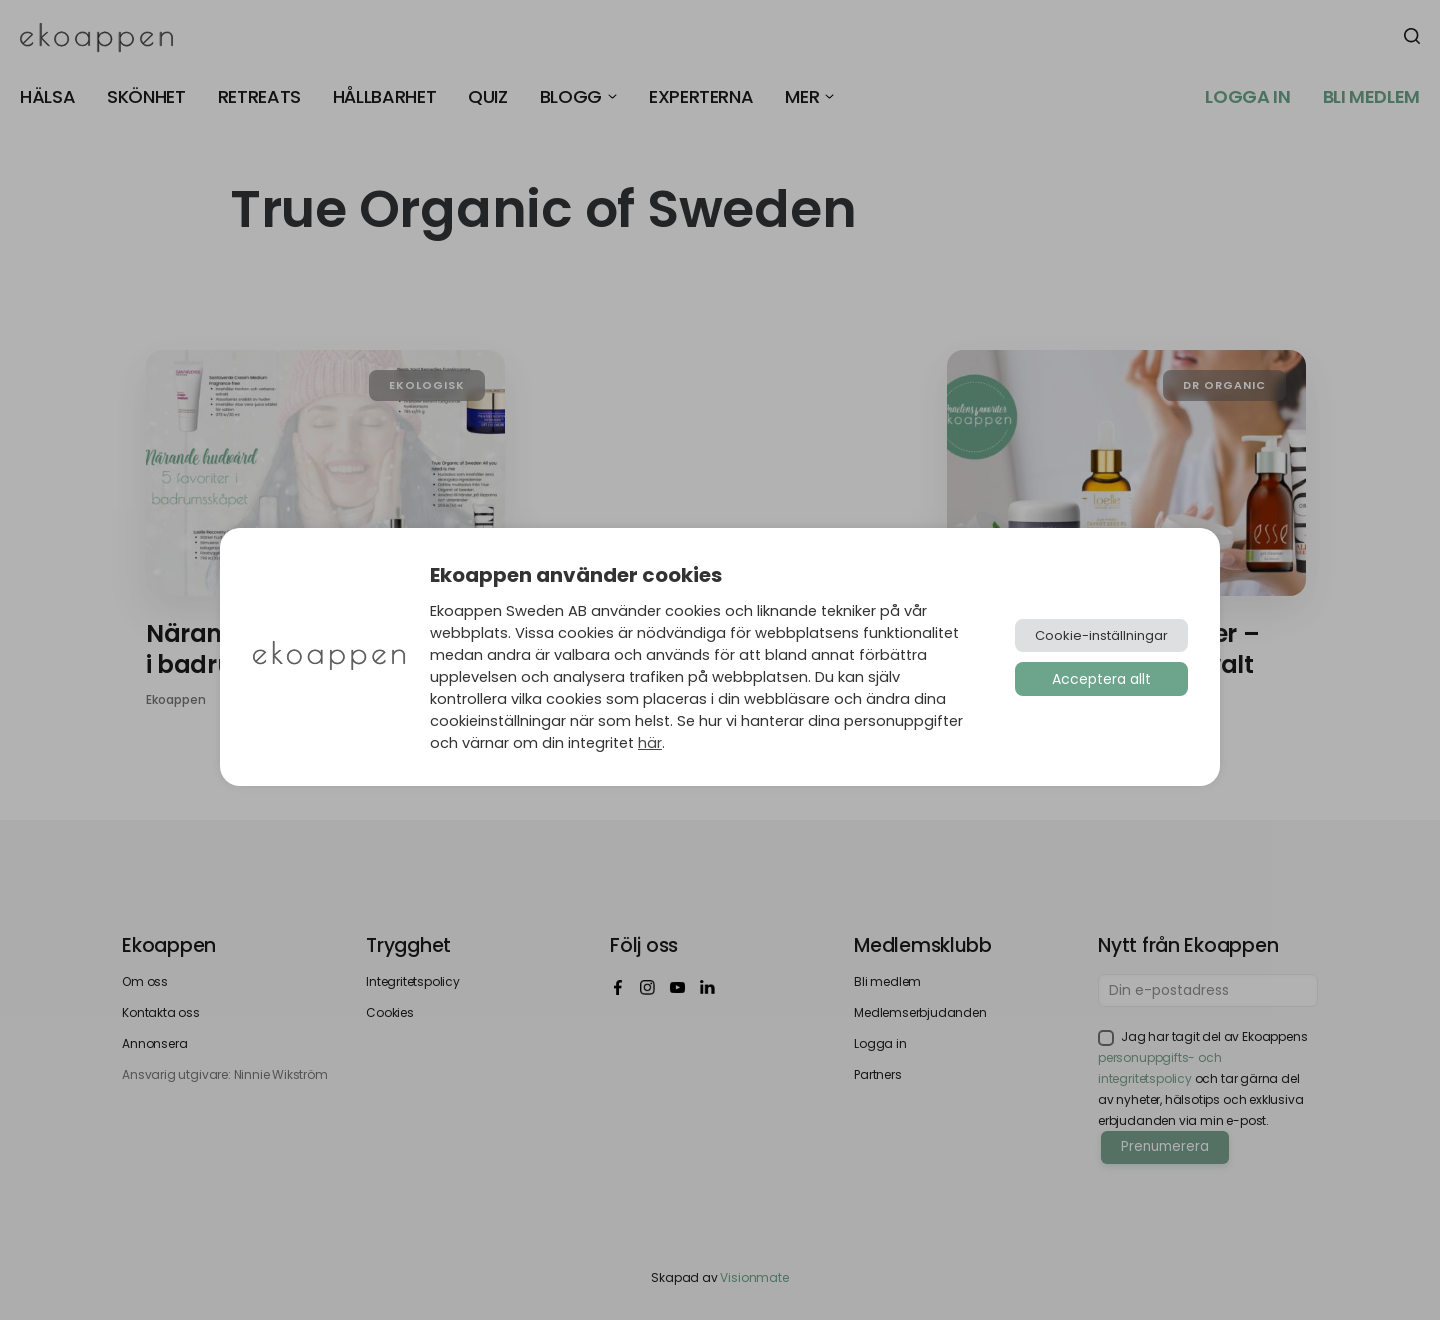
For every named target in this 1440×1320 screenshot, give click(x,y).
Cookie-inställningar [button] (1101, 635)
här (650, 743)
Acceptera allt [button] (1101, 679)
